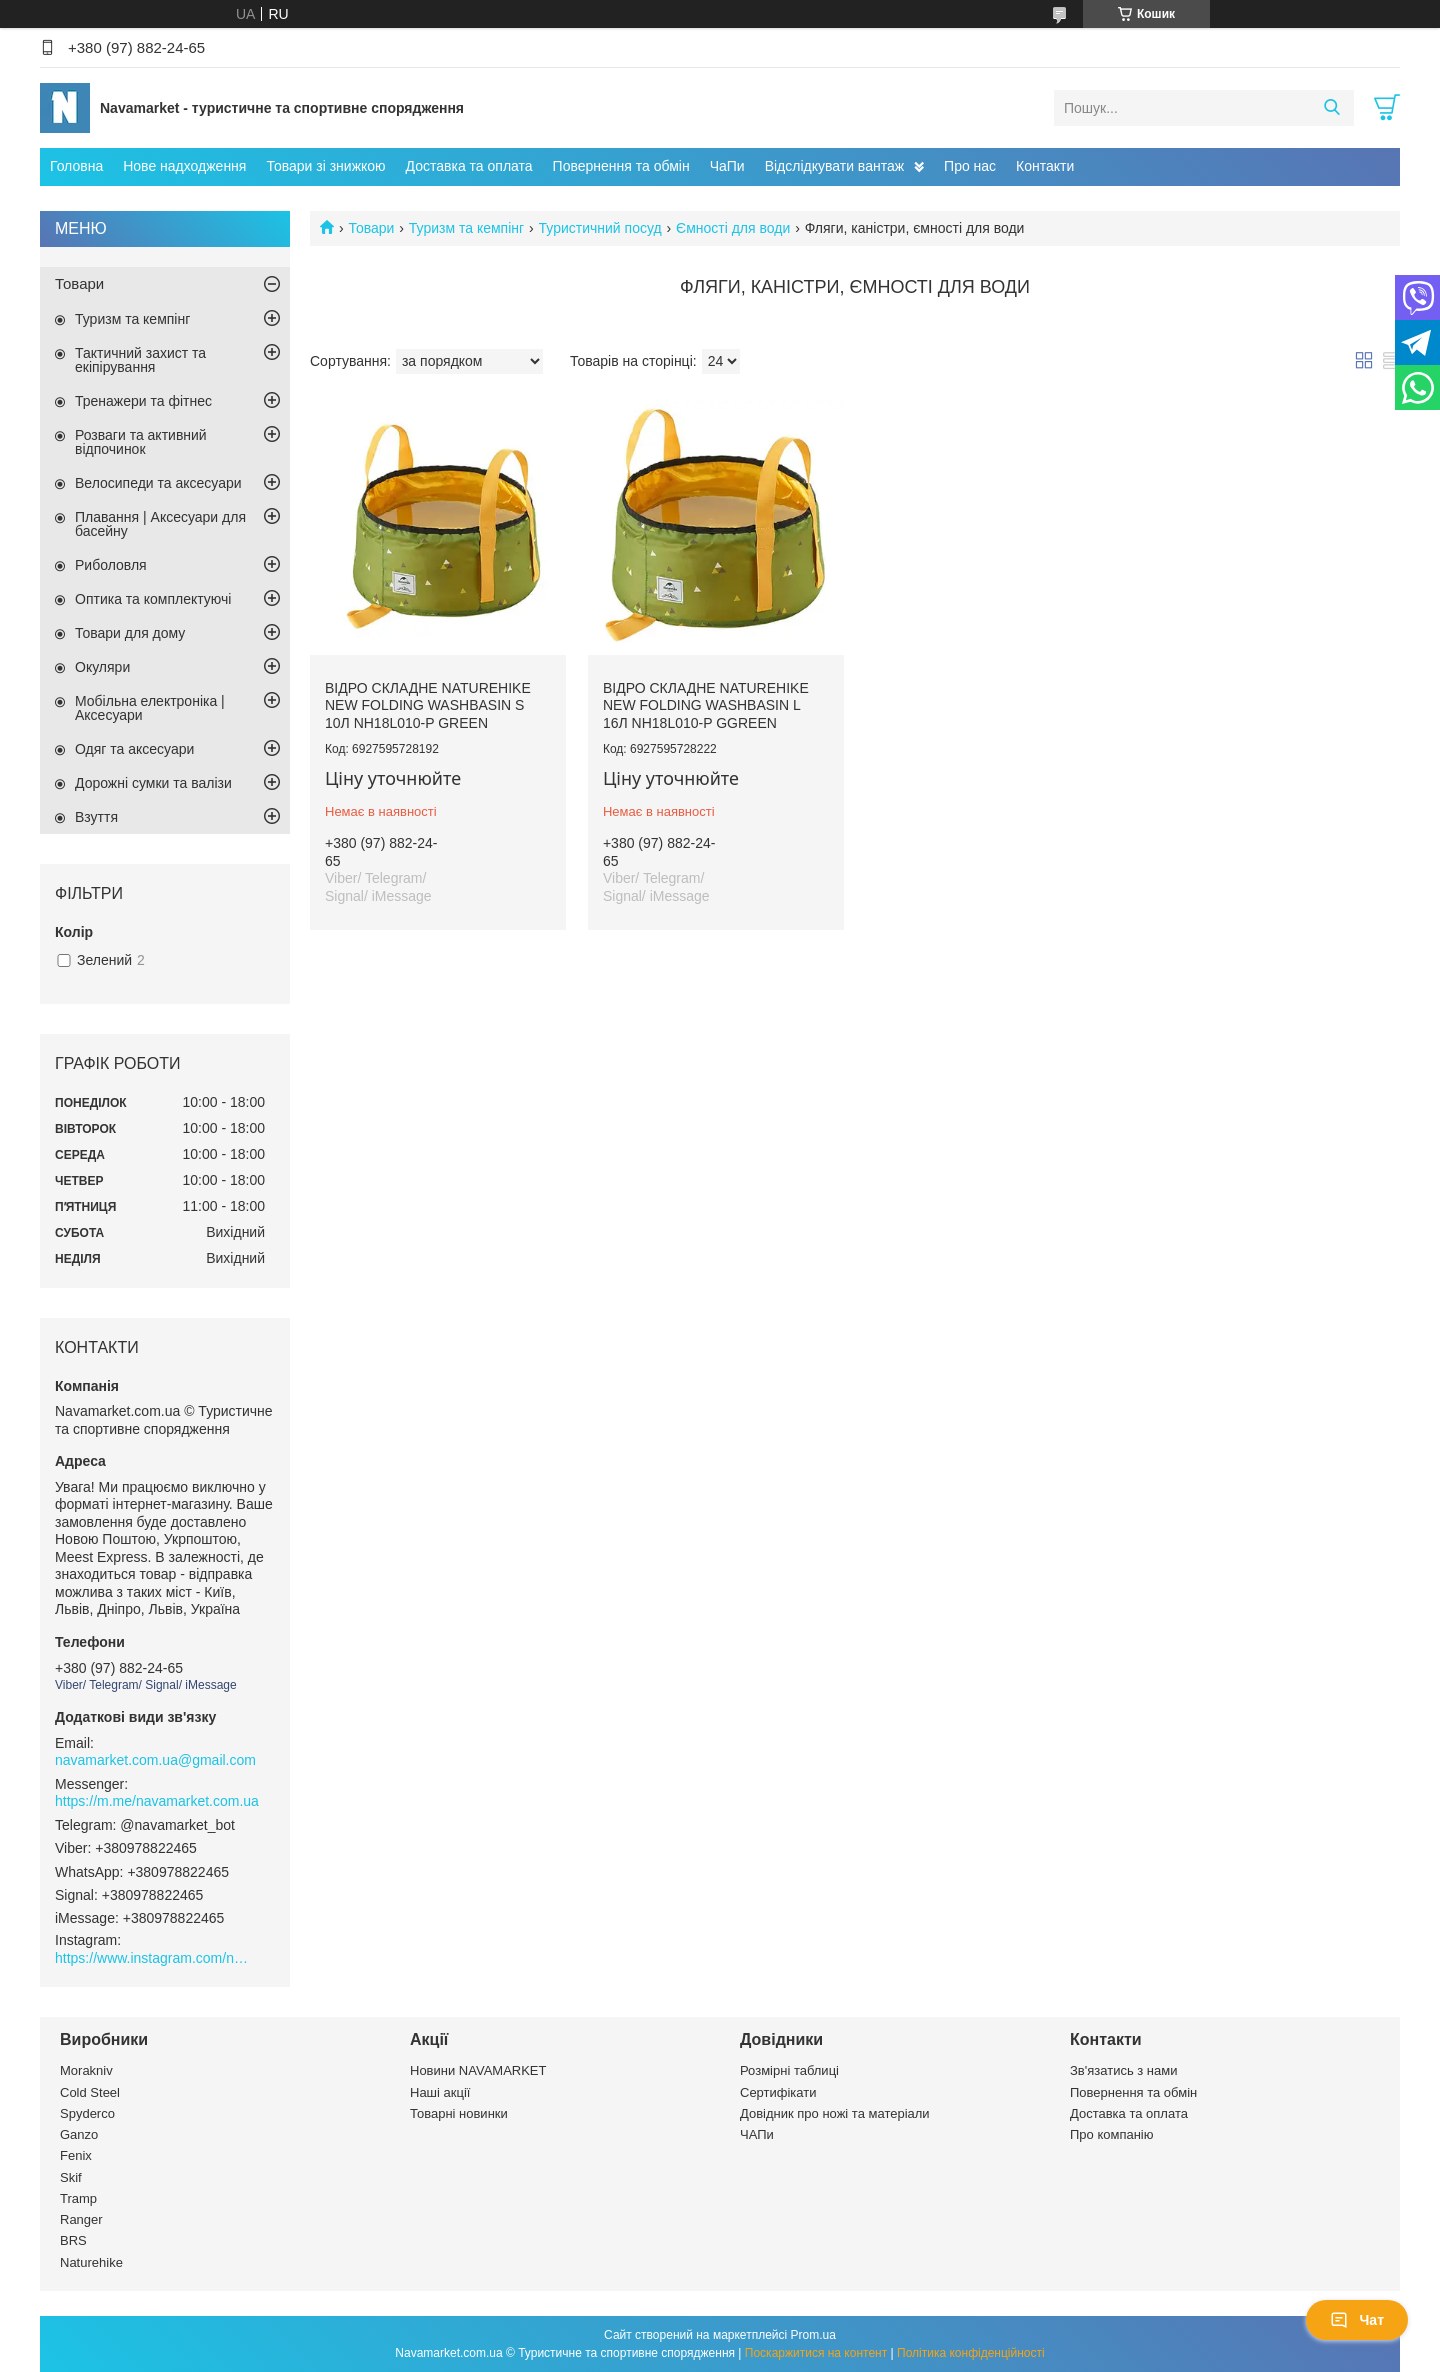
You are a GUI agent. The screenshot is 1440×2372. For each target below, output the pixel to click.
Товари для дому (130, 633)
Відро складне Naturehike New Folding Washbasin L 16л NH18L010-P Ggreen (706, 705)
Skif (71, 2177)
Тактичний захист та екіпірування (140, 360)
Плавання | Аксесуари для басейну (160, 524)
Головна (76, 166)
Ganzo (79, 2134)
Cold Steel (90, 2092)
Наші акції (440, 2092)
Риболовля (111, 565)
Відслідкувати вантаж (834, 166)
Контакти (1045, 166)
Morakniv (86, 2070)
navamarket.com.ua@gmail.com (155, 1760)
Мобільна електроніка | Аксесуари (150, 708)
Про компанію (1112, 2134)
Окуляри (102, 667)
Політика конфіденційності (971, 2353)
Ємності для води (733, 228)
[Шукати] (1331, 108)
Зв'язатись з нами (1123, 2070)
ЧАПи (757, 2134)
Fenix (76, 2155)
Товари (371, 228)
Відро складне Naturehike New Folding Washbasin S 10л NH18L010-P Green (428, 705)
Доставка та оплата (469, 166)
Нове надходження (184, 166)
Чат (1357, 2320)
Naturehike (91, 2262)
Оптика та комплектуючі (153, 599)
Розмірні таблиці (789, 2070)
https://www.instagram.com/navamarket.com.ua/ (155, 1958)
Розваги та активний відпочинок (141, 442)
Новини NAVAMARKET (478, 2070)
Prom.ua (813, 2335)
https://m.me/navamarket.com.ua (157, 1801)
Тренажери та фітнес (143, 401)
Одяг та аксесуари (134, 749)
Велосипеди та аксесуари (158, 483)
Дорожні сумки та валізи (153, 783)
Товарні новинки (459, 2113)
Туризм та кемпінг (466, 228)
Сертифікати (778, 2092)
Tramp (78, 2198)
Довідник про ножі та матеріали (835, 2113)
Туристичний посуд (600, 228)
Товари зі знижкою (325, 166)
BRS (73, 2240)
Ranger (81, 2219)
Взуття (96, 817)
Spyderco (87, 2113)
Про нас (970, 166)
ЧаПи (727, 166)
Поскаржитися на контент (816, 2353)
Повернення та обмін (621, 166)
